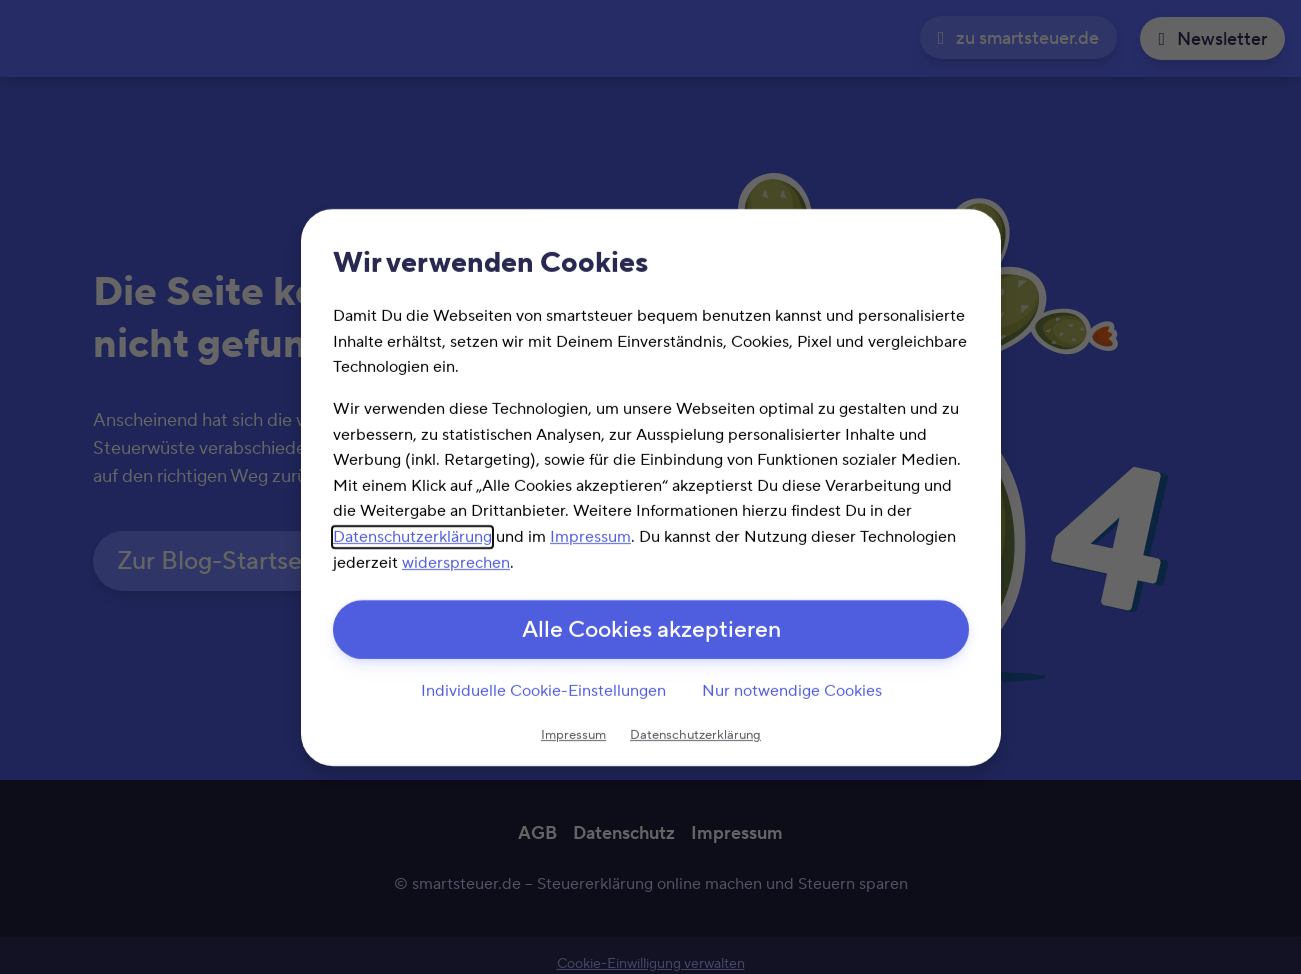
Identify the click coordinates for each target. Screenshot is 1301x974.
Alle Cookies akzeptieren (650, 630)
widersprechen (456, 561)
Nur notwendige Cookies (791, 692)
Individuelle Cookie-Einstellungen (542, 692)
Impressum (590, 535)
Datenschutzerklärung (412, 535)
